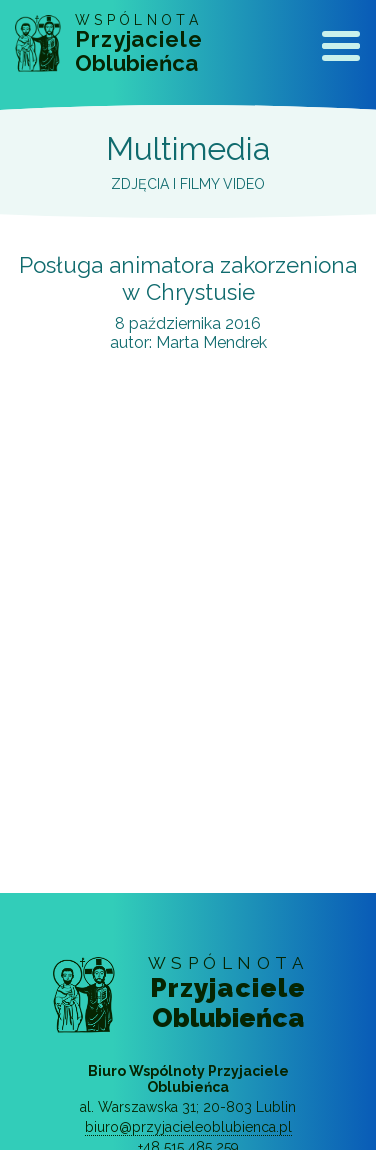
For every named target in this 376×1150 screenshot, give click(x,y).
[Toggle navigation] (341, 50)
